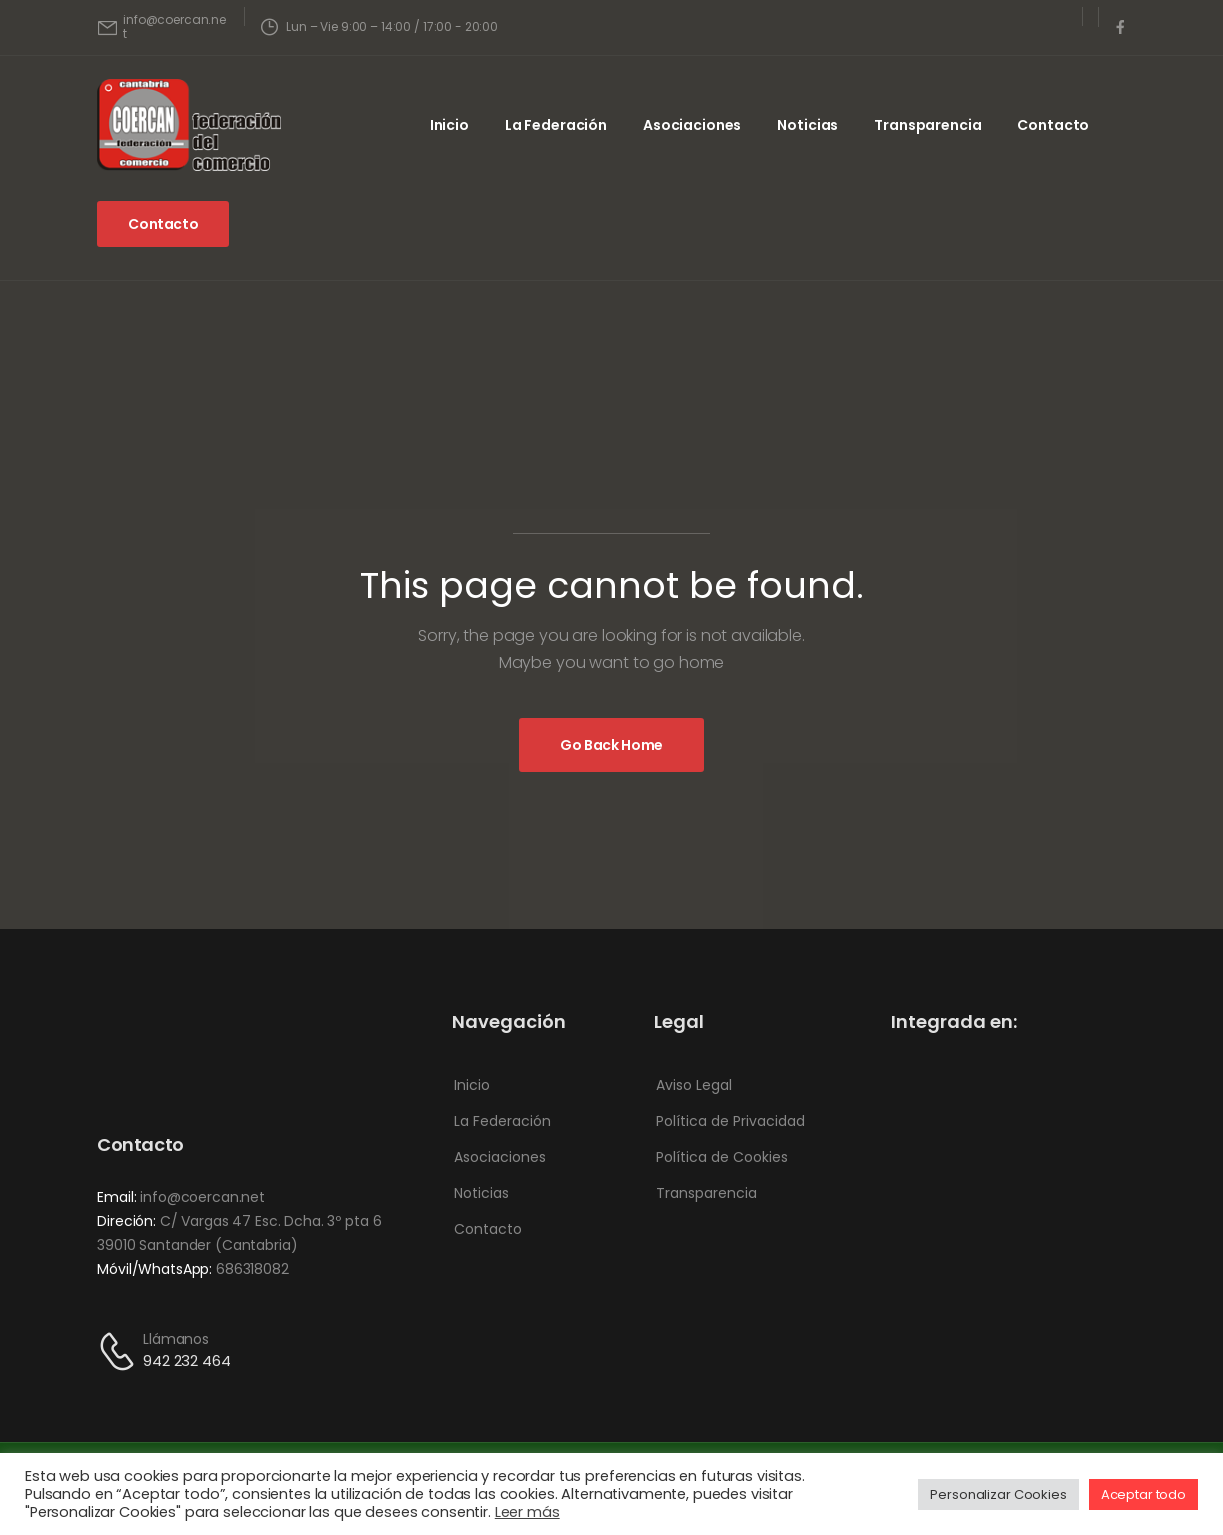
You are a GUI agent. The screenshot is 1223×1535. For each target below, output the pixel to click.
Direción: (126, 1221)
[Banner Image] (611, 745)
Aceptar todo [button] (1143, 1494)
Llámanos (176, 1339)
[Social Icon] (1120, 26)
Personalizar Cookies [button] (998, 1494)
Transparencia (927, 125)
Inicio (449, 125)
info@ (160, 1197)
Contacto (1053, 125)
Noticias (807, 125)
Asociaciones (692, 125)
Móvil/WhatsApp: (154, 1269)
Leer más (527, 1512)
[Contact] (120, 1351)
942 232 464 (186, 1360)
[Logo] (189, 125)
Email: (116, 1197)
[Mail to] (162, 27)
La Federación (556, 125)
